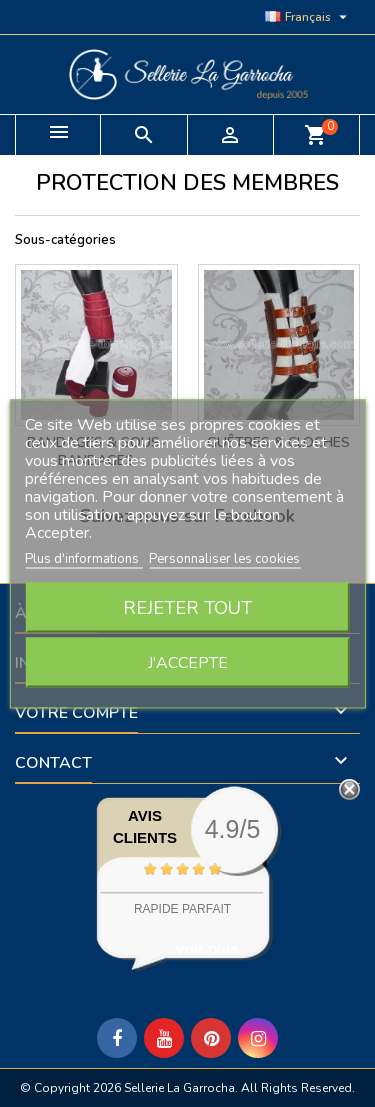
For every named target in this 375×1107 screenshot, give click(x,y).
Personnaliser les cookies (224, 558)
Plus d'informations (83, 558)
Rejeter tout (187, 607)
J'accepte (188, 662)
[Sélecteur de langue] (308, 17)
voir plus (207, 948)
